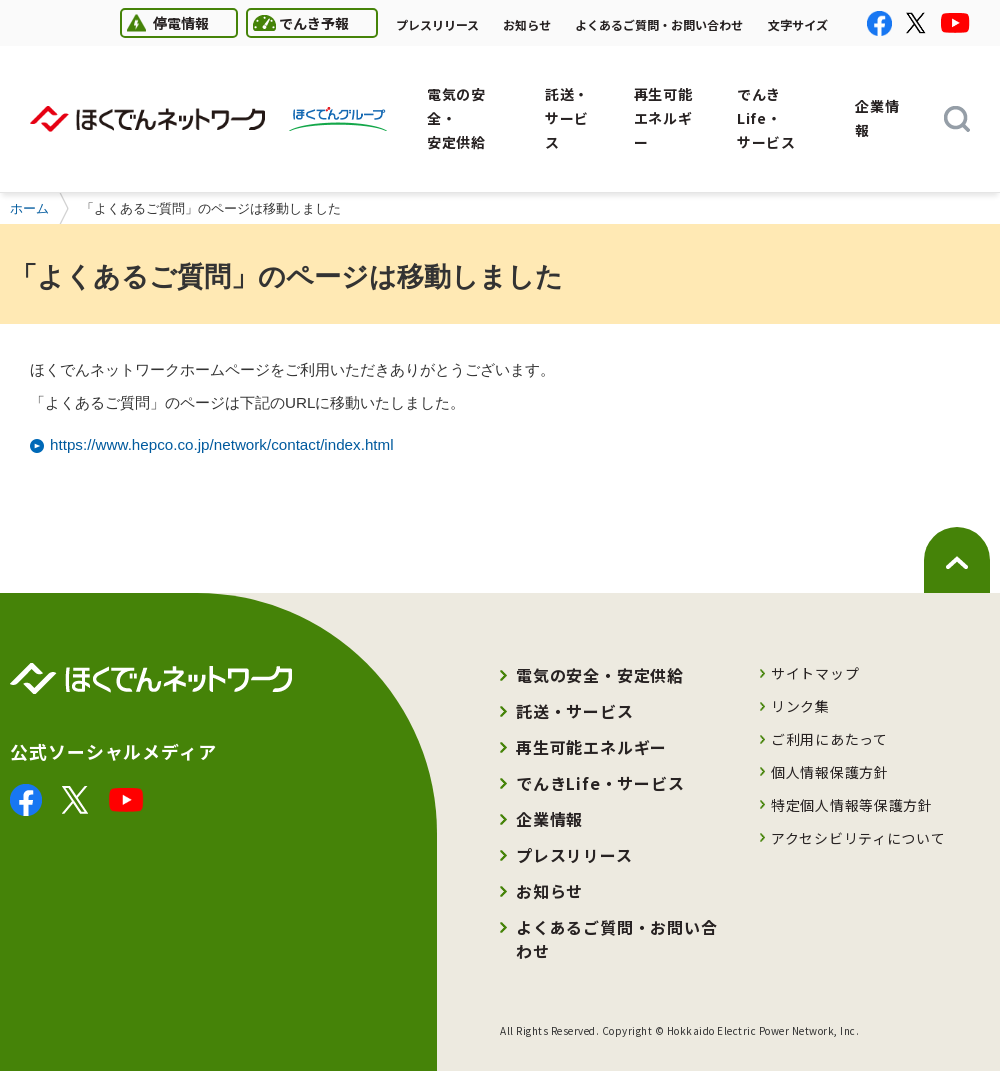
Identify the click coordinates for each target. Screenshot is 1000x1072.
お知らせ (527, 24)
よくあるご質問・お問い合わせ (659, 24)
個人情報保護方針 (830, 772)
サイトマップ (815, 673)
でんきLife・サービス (600, 783)
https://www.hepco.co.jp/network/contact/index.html (222, 444)
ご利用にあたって (829, 739)
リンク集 (800, 706)
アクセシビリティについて (858, 838)
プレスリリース (437, 24)
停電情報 (164, 22)
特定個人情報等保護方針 (852, 805)
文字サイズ (798, 24)
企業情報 (549, 819)
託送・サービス (575, 711)
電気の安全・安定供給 (600, 675)
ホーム (29, 208)
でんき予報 (297, 22)
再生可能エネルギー (591, 747)
